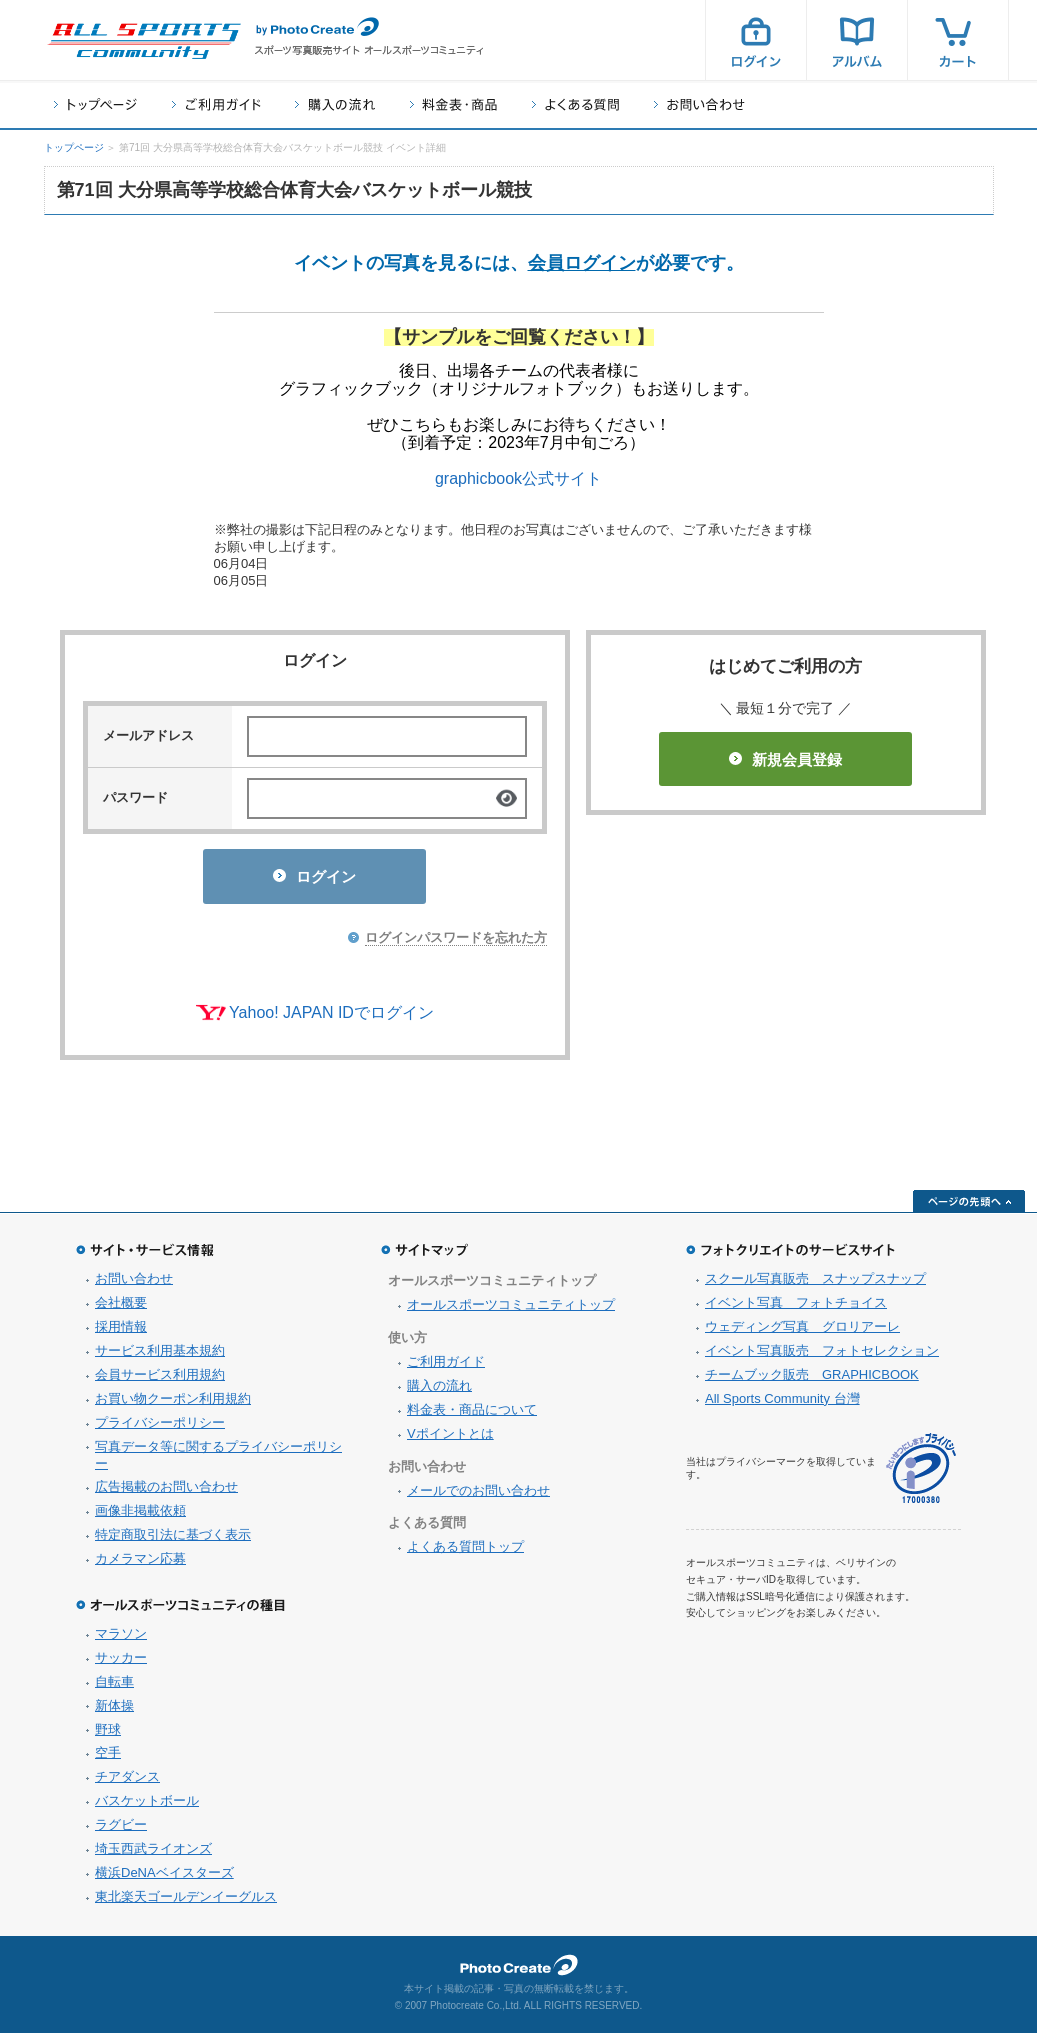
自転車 (114, 1687)
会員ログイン (582, 263)
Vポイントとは (450, 1439)
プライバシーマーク (921, 1474)
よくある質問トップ (465, 1552)
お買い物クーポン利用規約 (173, 1404)
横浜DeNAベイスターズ (164, 1878)
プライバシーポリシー (160, 1428)
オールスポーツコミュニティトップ (511, 1310)
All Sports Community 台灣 (782, 1404)
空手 (108, 1758)
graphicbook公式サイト (518, 478)
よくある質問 (575, 104)
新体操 (114, 1711)
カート (958, 40)
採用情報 (121, 1332)
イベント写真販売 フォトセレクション (822, 1356)
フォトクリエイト (519, 1971)
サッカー (121, 1663)
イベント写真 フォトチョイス (796, 1308)
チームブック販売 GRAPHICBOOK (812, 1380)
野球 (108, 1735)
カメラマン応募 (140, 1564)
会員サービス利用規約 (160, 1380)
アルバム (857, 40)
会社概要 (121, 1308)
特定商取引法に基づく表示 (173, 1540)
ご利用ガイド (216, 104)
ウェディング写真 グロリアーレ (802, 1332)
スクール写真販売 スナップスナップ (815, 1284)
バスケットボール (147, 1806)
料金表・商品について (472, 1415)
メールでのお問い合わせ (478, 1496)
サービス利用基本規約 (160, 1356)
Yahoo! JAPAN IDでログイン (331, 1018)
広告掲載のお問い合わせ (166, 1492)
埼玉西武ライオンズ (153, 1854)
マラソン (121, 1639)
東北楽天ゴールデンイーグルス (186, 1902)
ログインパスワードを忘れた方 (456, 943)
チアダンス (127, 1782)
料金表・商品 (453, 104)
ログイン (756, 40)
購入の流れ (335, 104)
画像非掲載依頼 (140, 1516)
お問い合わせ (699, 104)
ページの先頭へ (969, 1207)
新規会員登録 (785, 759)
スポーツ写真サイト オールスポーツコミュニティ (144, 41)
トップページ (95, 104)
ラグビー (121, 1830)
